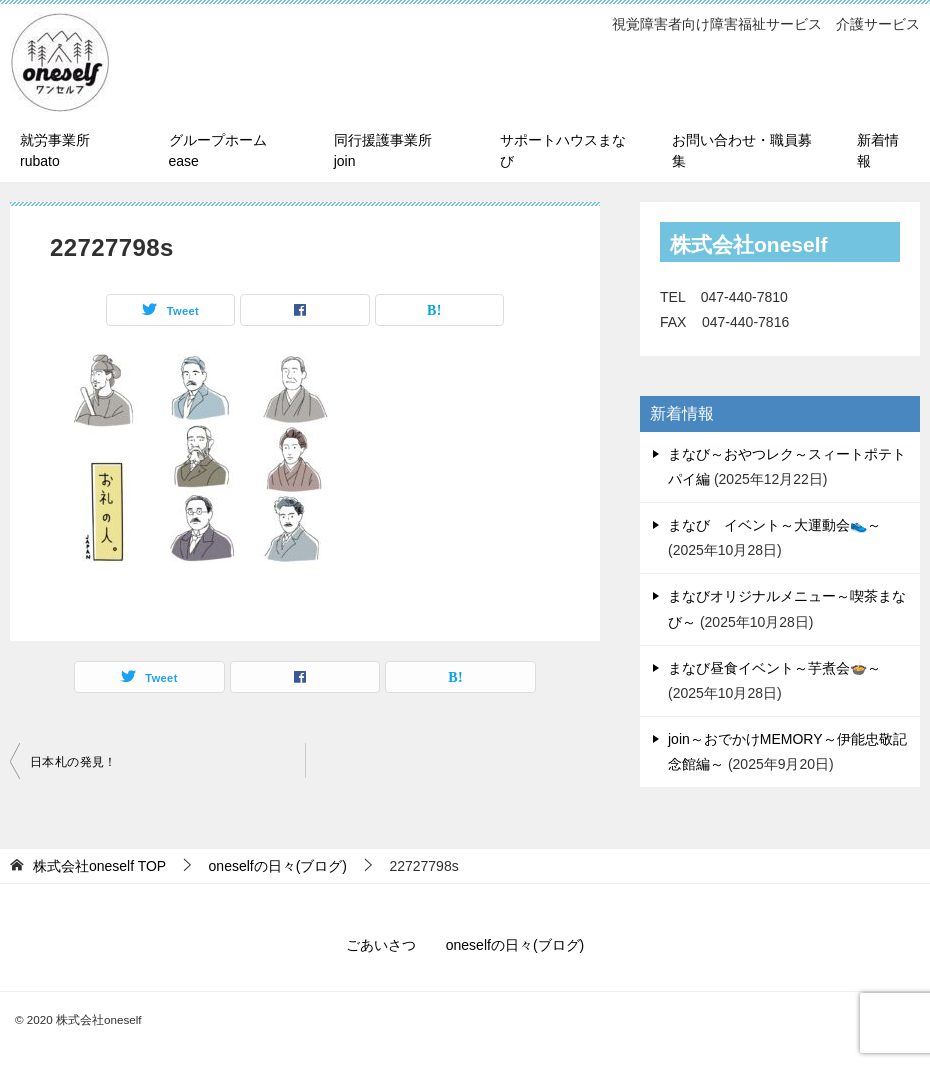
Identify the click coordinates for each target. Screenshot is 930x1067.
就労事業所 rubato (55, 150)
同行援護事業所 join (390, 150)
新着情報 (878, 150)
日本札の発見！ (73, 762)
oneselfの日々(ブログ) (515, 945)
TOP (99, 866)
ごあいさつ (381, 945)
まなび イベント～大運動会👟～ (774, 525)
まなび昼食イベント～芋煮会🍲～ (774, 668)
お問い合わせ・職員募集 (742, 150)
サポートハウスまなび (563, 150)
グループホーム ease (218, 150)
